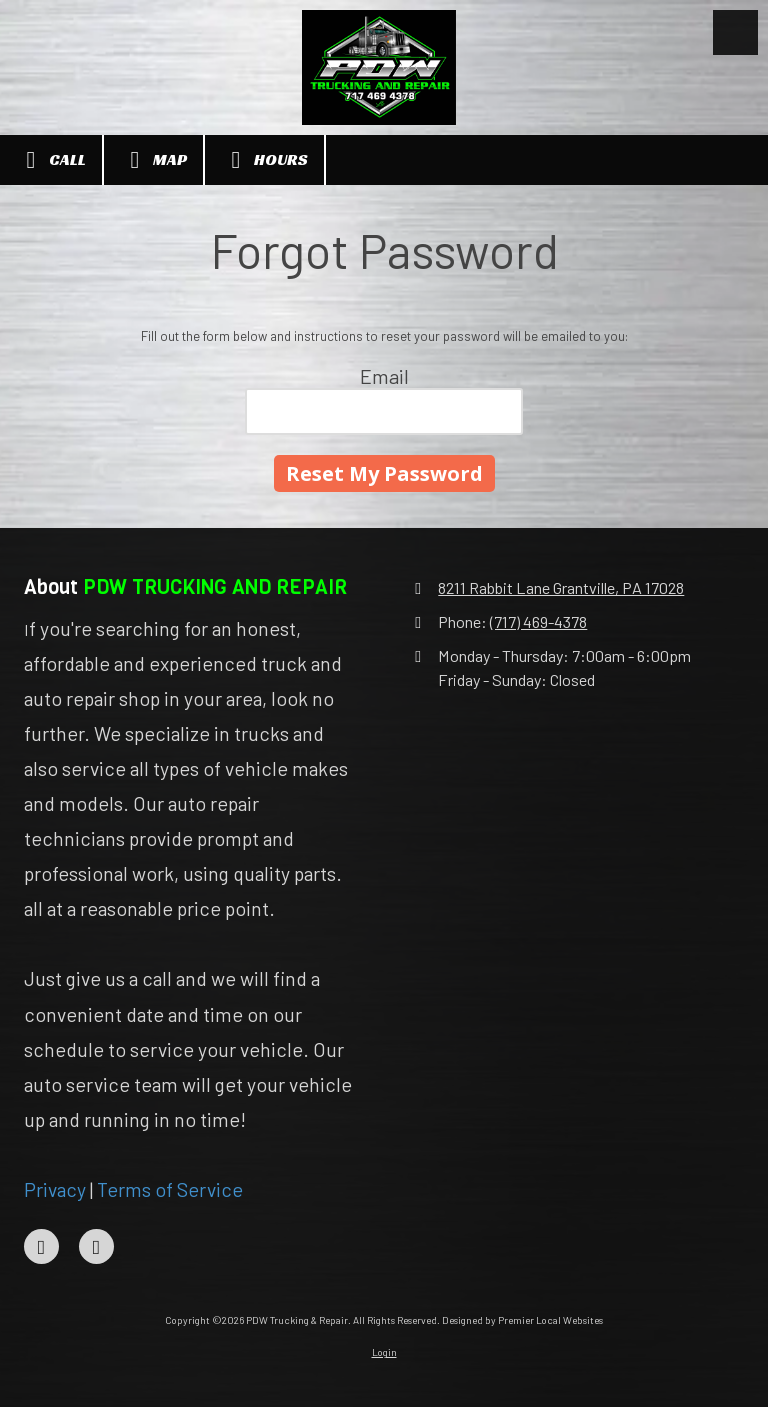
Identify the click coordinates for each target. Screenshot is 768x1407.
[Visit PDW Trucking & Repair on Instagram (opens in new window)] (96, 1246)
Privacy (55, 1189)
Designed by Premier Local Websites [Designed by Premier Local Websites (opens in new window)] (522, 1320)
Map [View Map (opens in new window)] (153, 160)
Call (51, 160)
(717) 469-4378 (538, 621)
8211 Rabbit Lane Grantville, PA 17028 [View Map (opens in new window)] (561, 587)
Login (384, 1352)
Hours (264, 160)
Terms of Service (170, 1189)
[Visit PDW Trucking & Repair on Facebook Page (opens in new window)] (41, 1246)
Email (384, 376)
